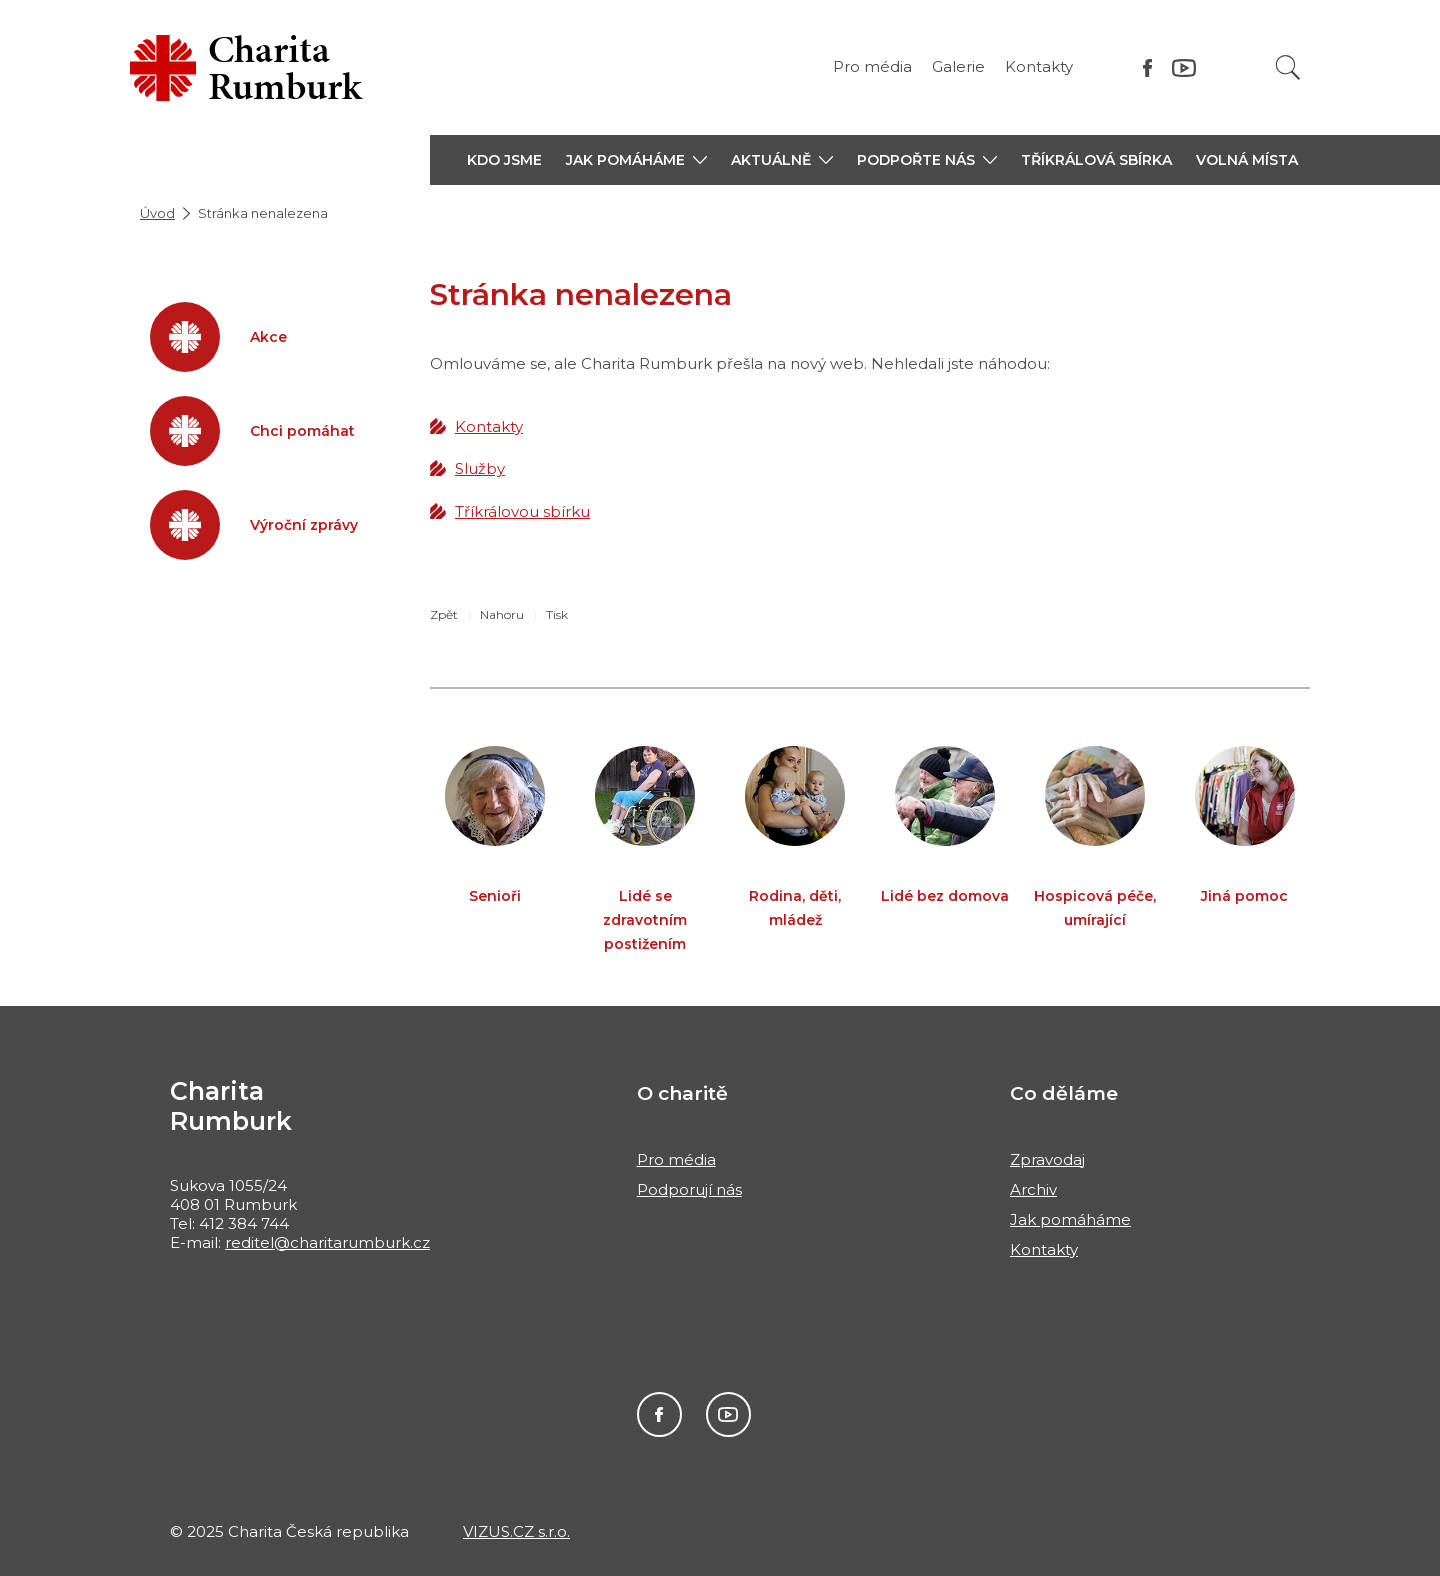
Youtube (728, 1414)
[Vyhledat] (1288, 67)
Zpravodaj (1047, 1159)
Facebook (659, 1414)
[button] (636, 160)
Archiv (1033, 1189)
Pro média (872, 66)
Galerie (958, 66)
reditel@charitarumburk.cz (327, 1242)
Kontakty (1039, 66)
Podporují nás (689, 1189)
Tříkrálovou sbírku (522, 511)
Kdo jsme (504, 160)
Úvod (157, 213)
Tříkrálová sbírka (1096, 160)
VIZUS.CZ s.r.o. (516, 1531)
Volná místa (1247, 160)
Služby (480, 468)
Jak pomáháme (1070, 1219)
